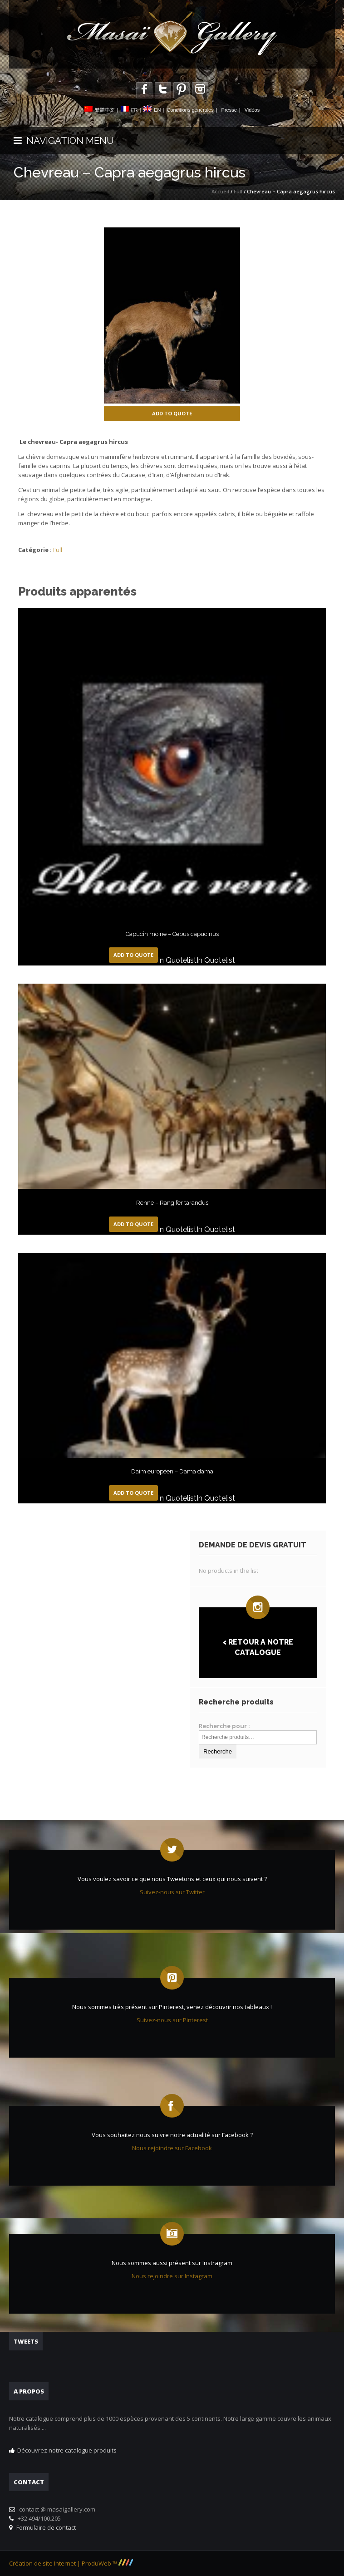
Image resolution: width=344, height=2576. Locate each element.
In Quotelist (177, 960)
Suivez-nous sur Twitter (172, 1892)
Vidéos (252, 110)
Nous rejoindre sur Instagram (172, 2276)
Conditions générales (190, 110)
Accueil (220, 191)
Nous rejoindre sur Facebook (172, 2148)
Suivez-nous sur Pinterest (172, 2020)
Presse (229, 110)
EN (157, 110)
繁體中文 (105, 110)
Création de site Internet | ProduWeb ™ (71, 2563)
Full (238, 191)
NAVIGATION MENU (64, 140)
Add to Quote (172, 413)
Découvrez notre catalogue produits (67, 2450)
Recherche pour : (224, 1726)
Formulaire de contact (45, 2527)
